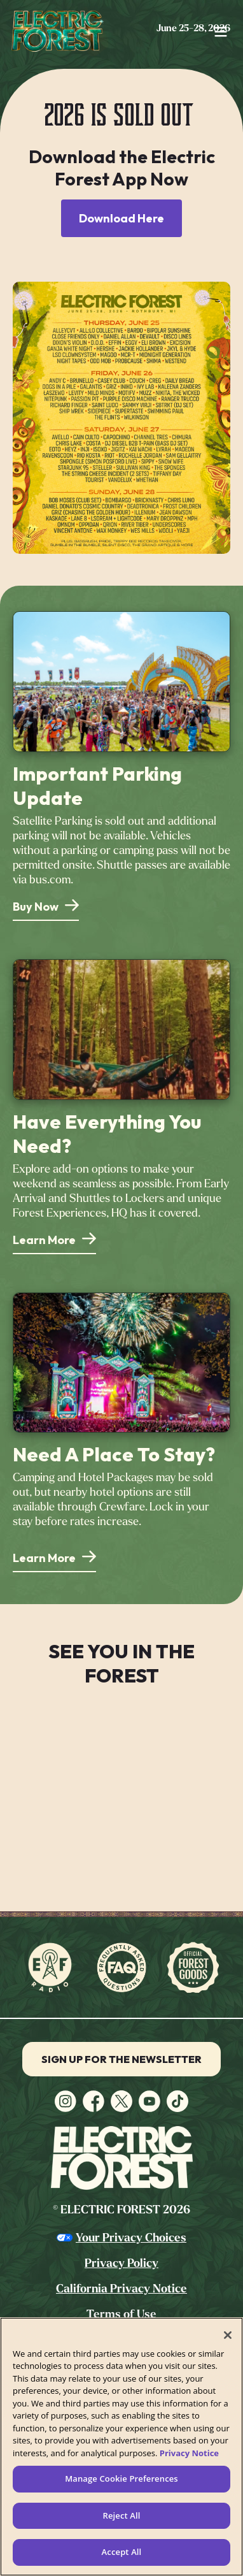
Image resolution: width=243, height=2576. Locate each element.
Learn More (44, 1240)
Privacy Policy (121, 2263)
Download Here (121, 218)
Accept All (122, 2552)
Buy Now (36, 906)
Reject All (121, 2515)
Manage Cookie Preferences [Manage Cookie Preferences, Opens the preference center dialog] (121, 2478)
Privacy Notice (189, 2453)
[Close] (228, 2335)
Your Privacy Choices (131, 2237)
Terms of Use (121, 2314)
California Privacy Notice (121, 2288)
